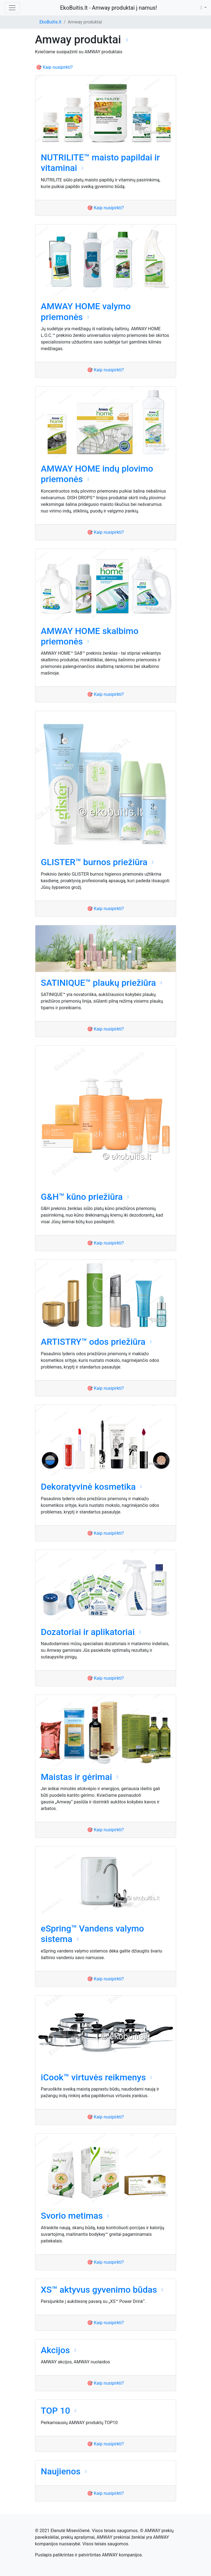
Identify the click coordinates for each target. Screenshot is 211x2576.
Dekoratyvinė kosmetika (88, 1486)
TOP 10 (55, 2410)
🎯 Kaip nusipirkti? (54, 67)
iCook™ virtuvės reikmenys (93, 2077)
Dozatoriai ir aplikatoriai (88, 1632)
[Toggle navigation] (12, 7)
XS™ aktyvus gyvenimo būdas (99, 2289)
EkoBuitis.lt (51, 22)
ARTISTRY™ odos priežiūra (93, 1341)
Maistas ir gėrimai (76, 1777)
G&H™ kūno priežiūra (82, 1196)
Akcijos (55, 2350)
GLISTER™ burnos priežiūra (94, 862)
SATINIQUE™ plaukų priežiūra (98, 982)
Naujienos (61, 2471)
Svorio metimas (72, 2215)
